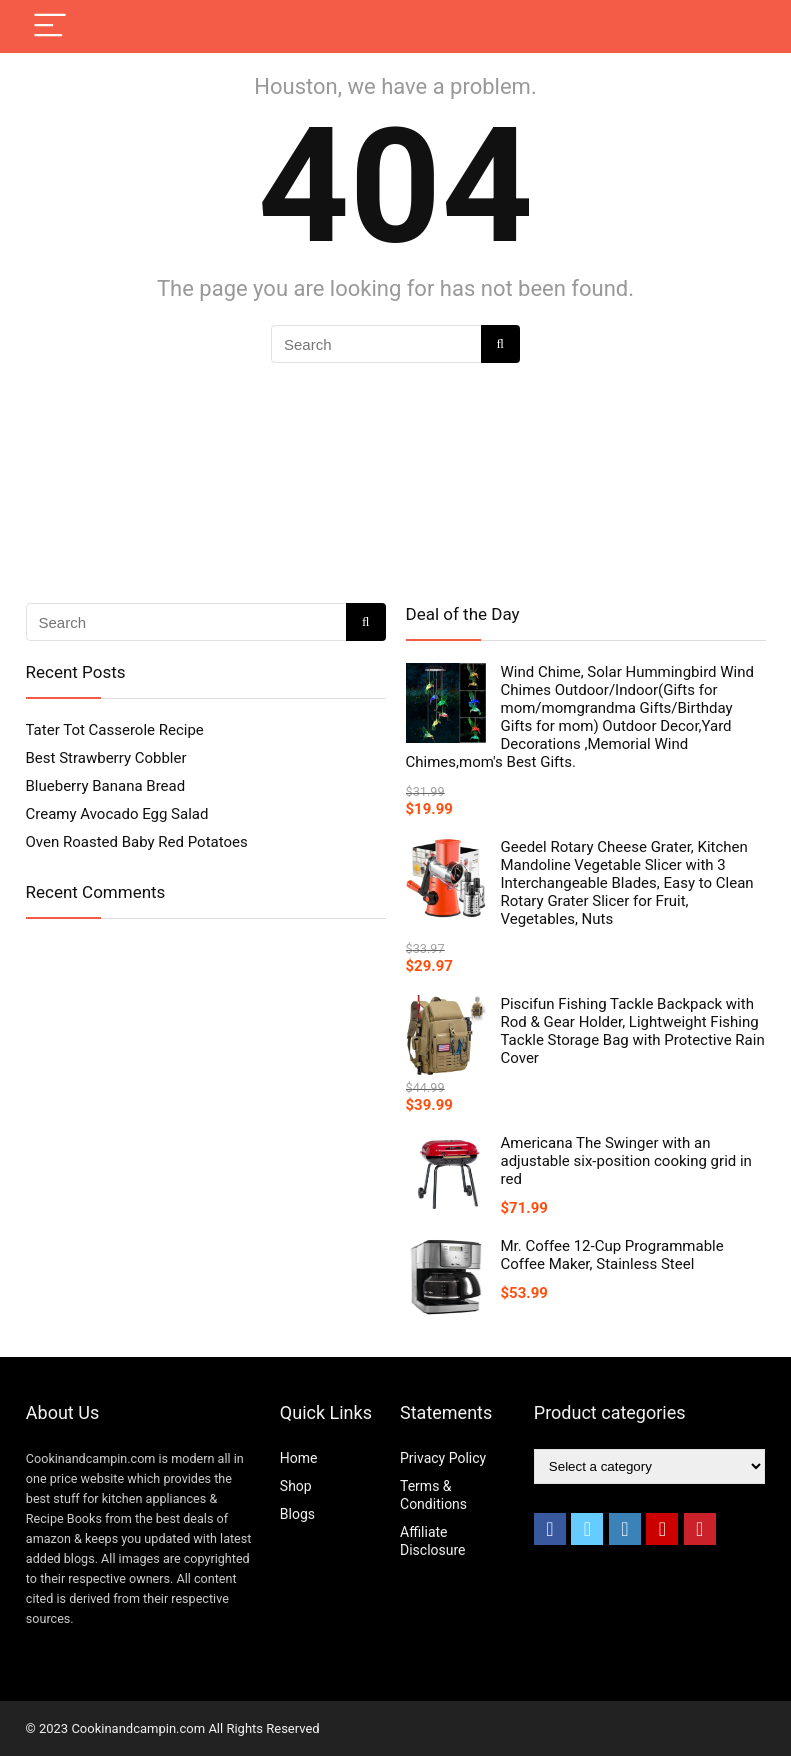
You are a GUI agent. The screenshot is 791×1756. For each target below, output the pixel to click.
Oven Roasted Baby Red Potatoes (137, 842)
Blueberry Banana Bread (106, 786)
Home (299, 1458)
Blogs (297, 1514)
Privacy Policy (443, 1458)
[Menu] (50, 26)
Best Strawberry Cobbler (106, 758)
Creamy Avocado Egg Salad (117, 814)
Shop (296, 1486)
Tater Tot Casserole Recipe (115, 730)
